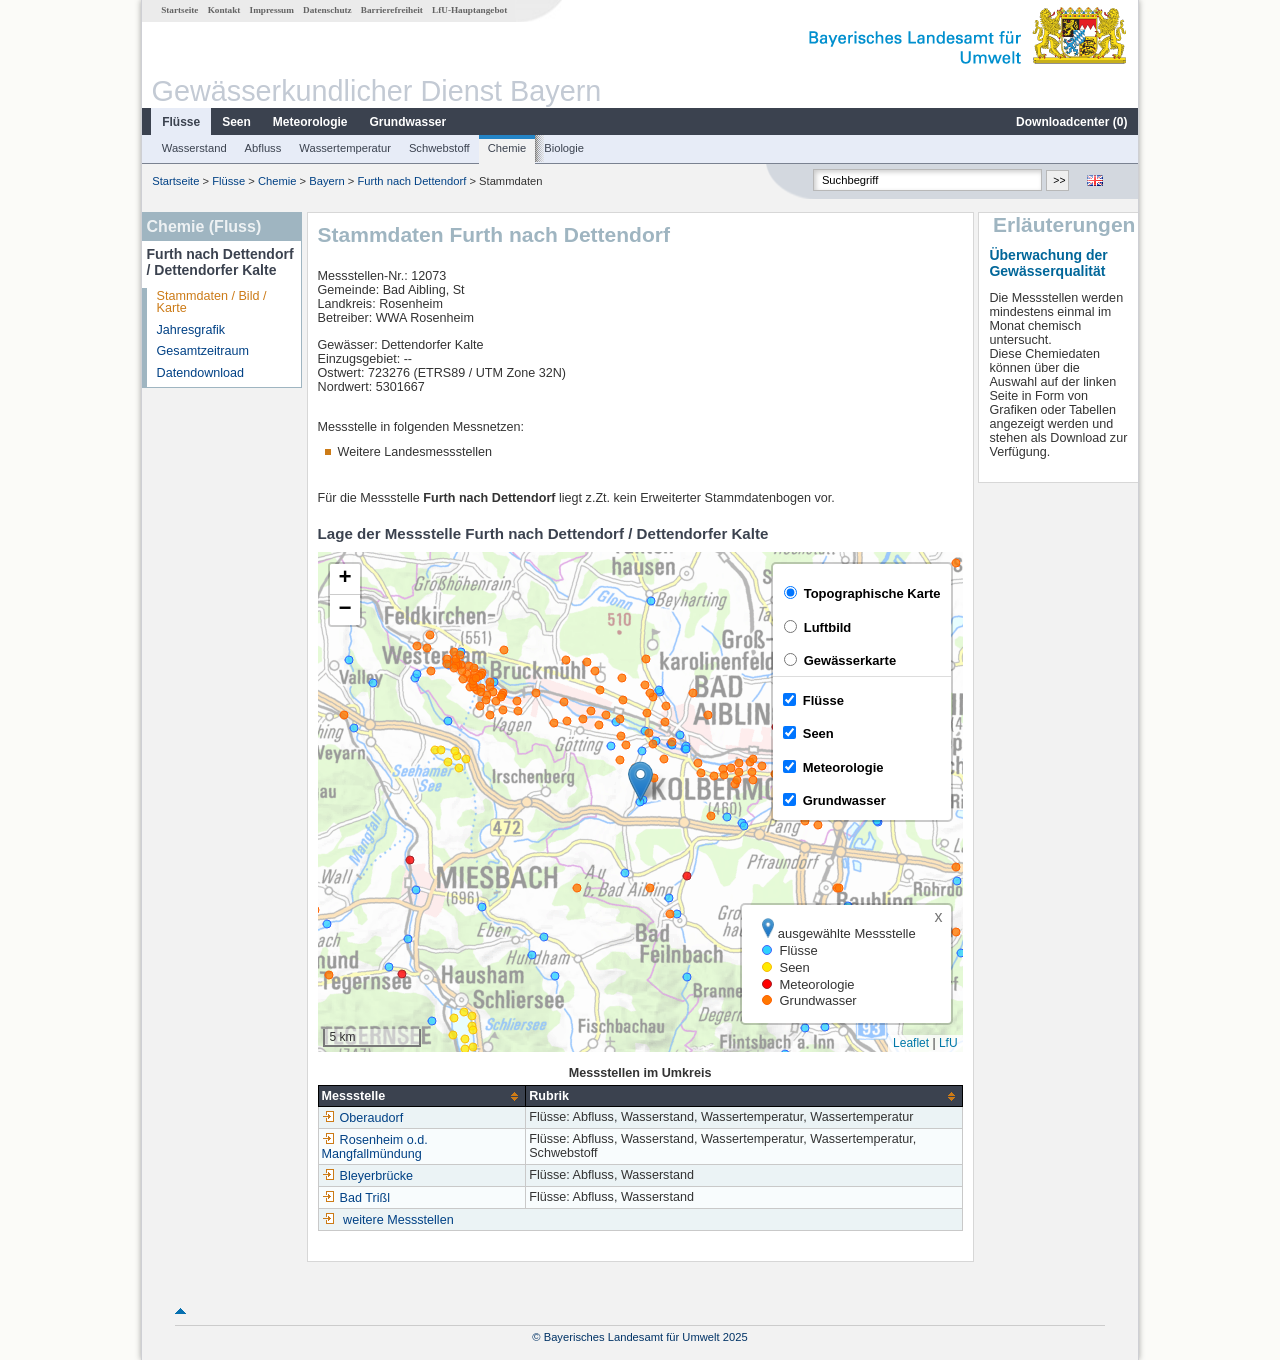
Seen (236, 122)
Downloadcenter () (1071, 122)
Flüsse (181, 122)
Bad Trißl (356, 1198)
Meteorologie (310, 122)
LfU (948, 1043)
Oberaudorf (363, 1118)
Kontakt (224, 10)
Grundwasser (408, 122)
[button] (640, 781)
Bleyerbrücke (368, 1176)
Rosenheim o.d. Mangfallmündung (375, 1147)
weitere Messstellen (398, 1220)
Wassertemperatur (345, 148)
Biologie (564, 148)
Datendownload (201, 373)
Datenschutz (327, 10)
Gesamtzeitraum (203, 351)
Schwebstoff (439, 148)
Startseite (179, 10)
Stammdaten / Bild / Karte (212, 302)
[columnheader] (422, 1096)
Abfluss (263, 148)
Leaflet (911, 1043)
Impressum (272, 10)
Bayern (326, 181)
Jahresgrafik (191, 330)
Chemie (507, 148)
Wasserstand (194, 148)
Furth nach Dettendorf (411, 181)
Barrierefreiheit (392, 10)
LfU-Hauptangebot (469, 10)
